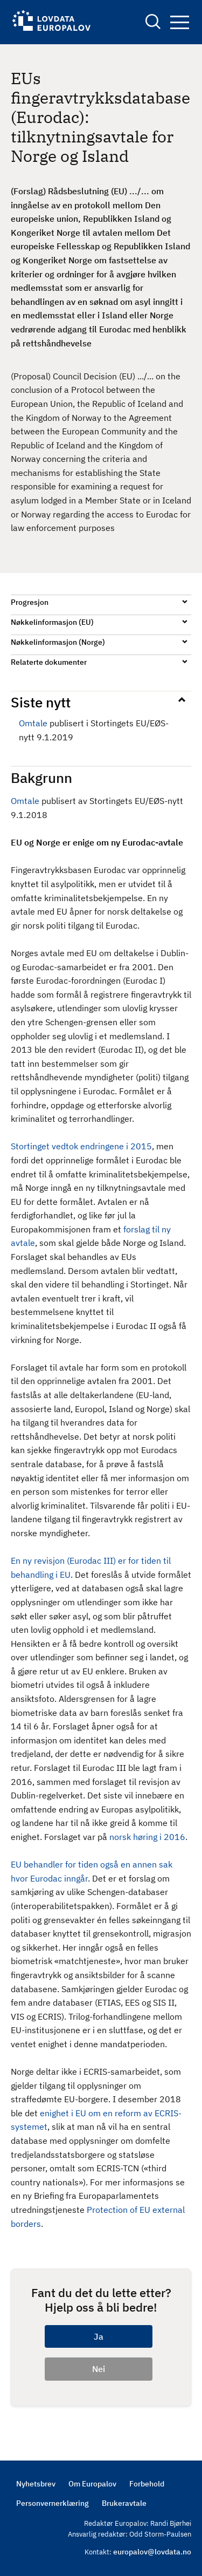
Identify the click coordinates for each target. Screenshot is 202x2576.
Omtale (33, 723)
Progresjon (29, 602)
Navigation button (179, 22)
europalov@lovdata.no (152, 2552)
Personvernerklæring (52, 2503)
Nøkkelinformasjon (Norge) (58, 642)
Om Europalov (92, 2484)
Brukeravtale (124, 2503)
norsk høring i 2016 (147, 1836)
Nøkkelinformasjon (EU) (52, 622)
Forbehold (146, 2484)
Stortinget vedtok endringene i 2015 (81, 1146)
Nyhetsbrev (35, 2484)
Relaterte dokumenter (49, 662)
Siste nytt (41, 702)
